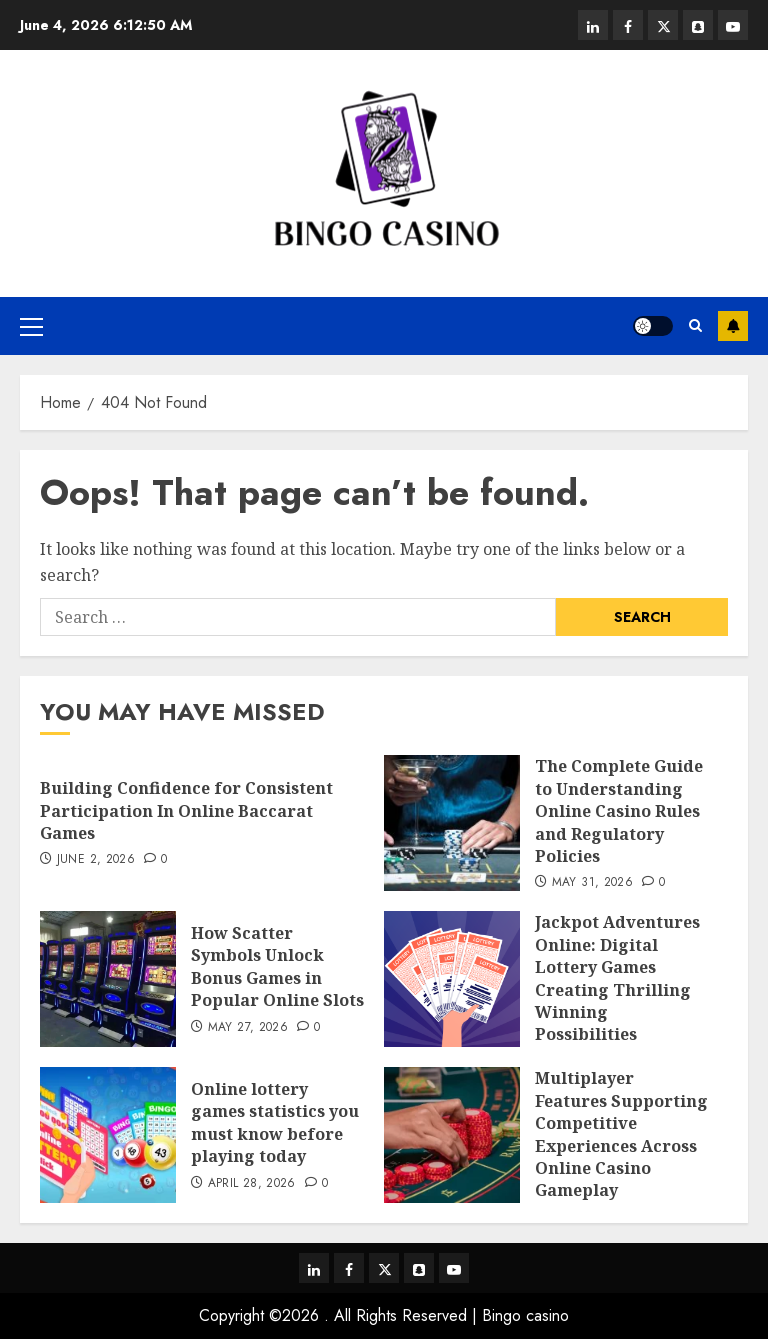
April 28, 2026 (252, 1184)
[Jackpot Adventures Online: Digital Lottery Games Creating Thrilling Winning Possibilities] (452, 979)
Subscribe (733, 326)
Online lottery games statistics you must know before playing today (275, 1122)
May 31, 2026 (592, 883)
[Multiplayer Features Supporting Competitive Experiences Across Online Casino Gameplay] (452, 1135)
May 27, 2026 (248, 1028)
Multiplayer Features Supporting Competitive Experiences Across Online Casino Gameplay (621, 1134)
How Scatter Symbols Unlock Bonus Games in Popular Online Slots (277, 966)
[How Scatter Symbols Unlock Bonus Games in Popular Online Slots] (108, 979)
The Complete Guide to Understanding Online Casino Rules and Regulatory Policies (619, 811)
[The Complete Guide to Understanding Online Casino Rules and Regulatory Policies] (452, 823)
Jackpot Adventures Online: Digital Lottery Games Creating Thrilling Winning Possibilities (617, 978)
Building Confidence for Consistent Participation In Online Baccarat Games (186, 810)
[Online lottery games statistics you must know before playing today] (108, 1135)
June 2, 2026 (96, 860)
